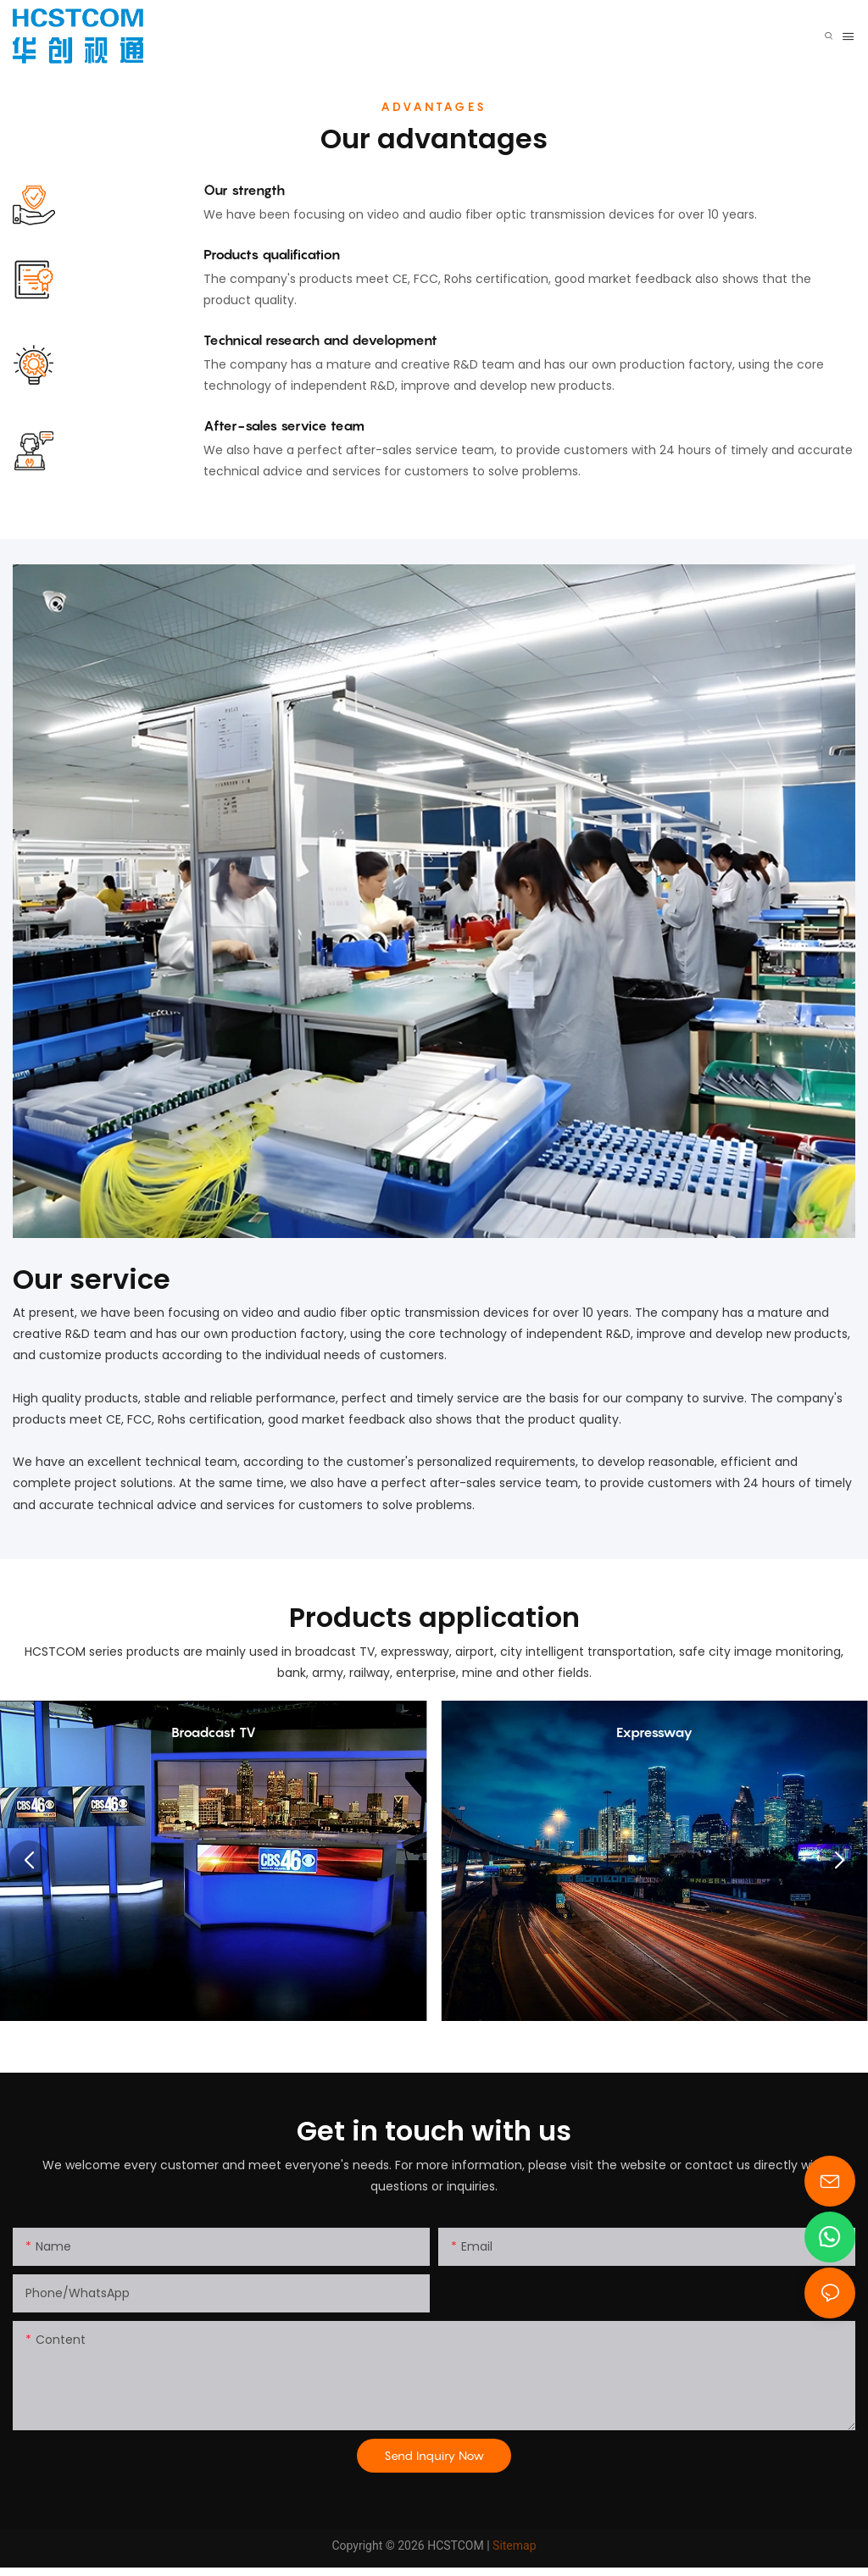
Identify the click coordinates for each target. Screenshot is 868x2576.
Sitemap (514, 2545)
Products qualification (271, 254)
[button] (28, 1860)
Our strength (244, 189)
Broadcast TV (213, 1732)
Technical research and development (320, 339)
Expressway (654, 1732)
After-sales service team (283, 425)
